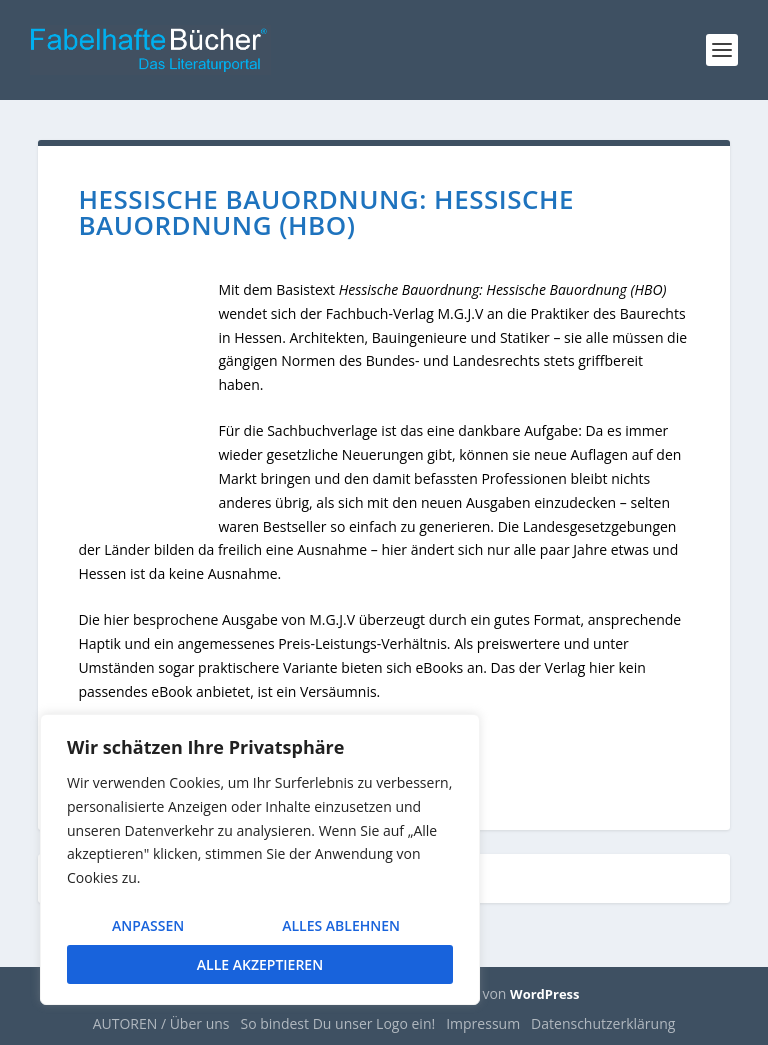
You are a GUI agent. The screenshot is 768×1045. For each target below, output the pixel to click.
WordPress (544, 994)
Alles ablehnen (341, 925)
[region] (260, 859)
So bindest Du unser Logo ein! (338, 1023)
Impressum (483, 1023)
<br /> (148, 408)
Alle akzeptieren (260, 964)
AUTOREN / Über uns (161, 1023)
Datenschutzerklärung (603, 1023)
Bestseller (295, 526)
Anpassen (148, 925)
